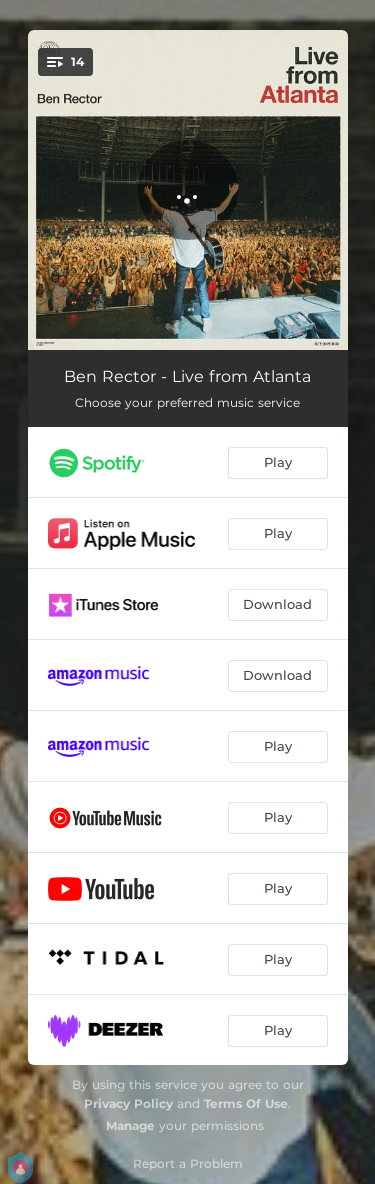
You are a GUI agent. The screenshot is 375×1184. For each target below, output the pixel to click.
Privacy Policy (128, 1103)
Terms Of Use (246, 1103)
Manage (130, 1125)
